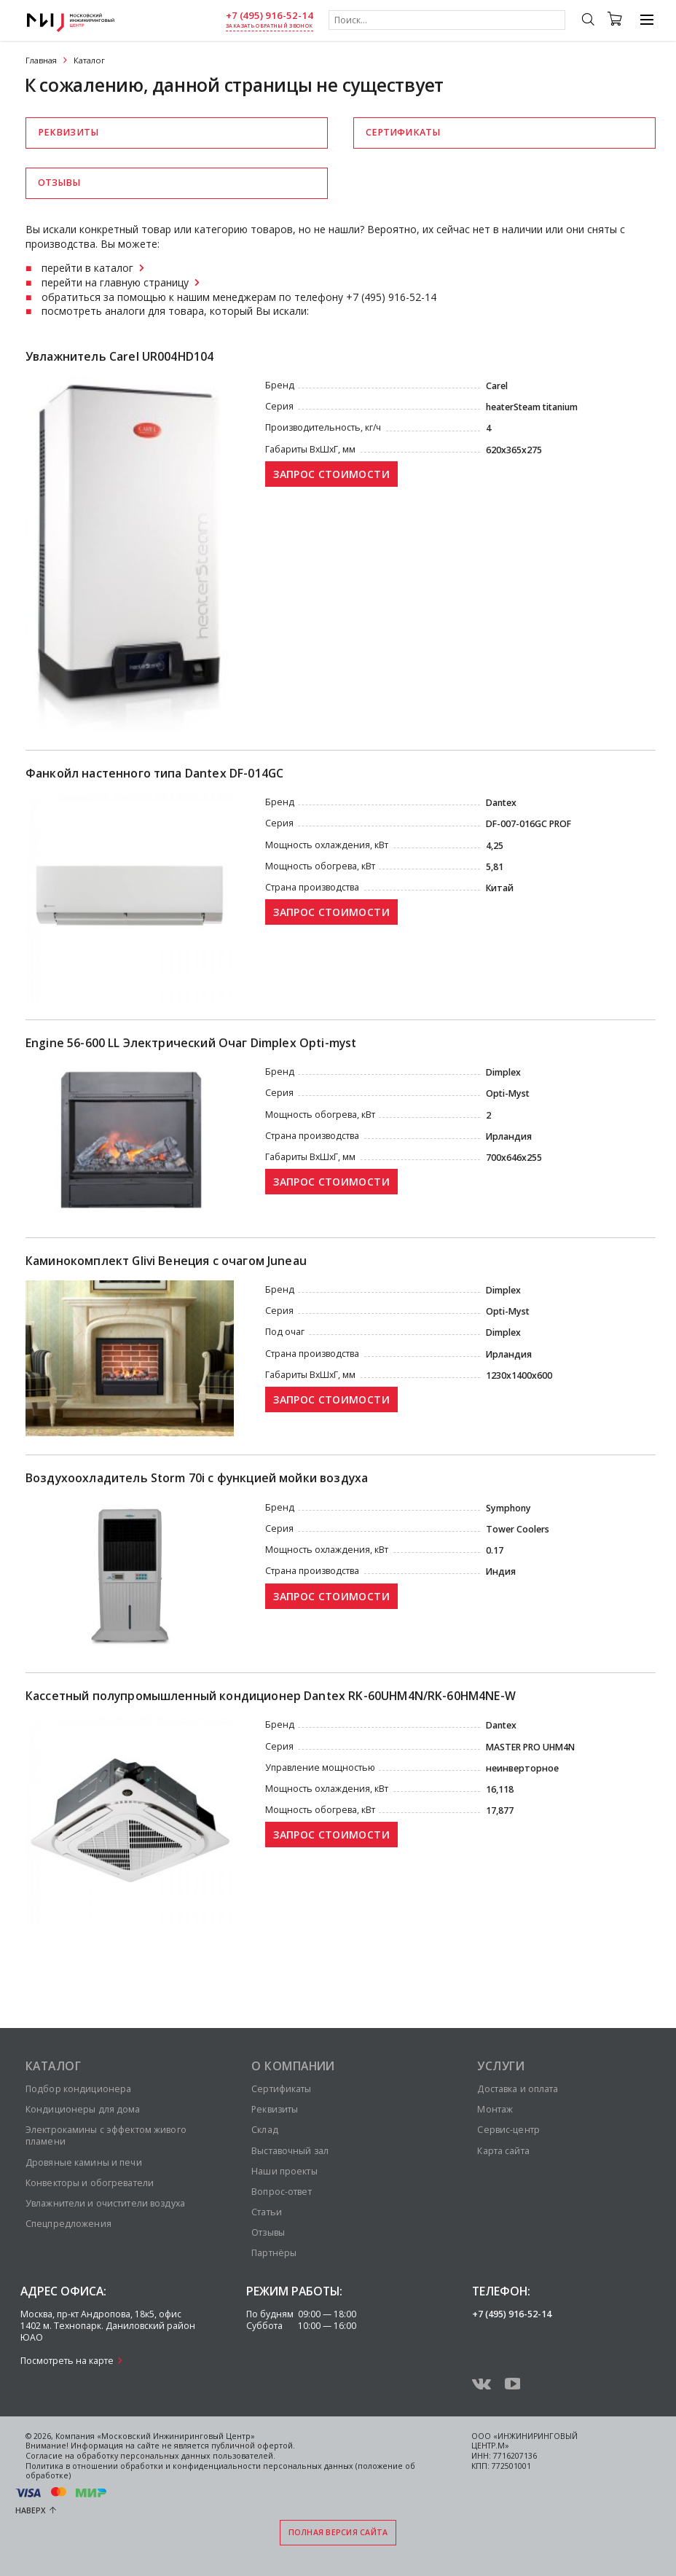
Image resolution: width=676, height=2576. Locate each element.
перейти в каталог (87, 268)
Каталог (53, 2066)
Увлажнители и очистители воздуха (105, 2203)
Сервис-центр (508, 2129)
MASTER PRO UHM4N (530, 1747)
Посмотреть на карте (67, 2360)
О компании (293, 2066)
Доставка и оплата (517, 2089)
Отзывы (59, 182)
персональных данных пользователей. (197, 2456)
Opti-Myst (508, 1093)
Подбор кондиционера (78, 2089)
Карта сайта (503, 2151)
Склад (264, 2129)
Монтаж (495, 2109)
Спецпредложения (68, 2223)
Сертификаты (403, 132)
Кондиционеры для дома (83, 2109)
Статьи (266, 2212)
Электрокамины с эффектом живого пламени (105, 2135)
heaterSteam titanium (532, 407)
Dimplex (503, 1072)
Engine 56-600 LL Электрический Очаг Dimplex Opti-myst (190, 1043)
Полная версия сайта (338, 2532)
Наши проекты (284, 2171)
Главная (41, 60)
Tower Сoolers (517, 1529)
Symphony (508, 1508)
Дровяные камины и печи (83, 2162)
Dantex (501, 802)
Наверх (30, 2510)
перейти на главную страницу (115, 282)
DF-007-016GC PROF (528, 824)
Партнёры (273, 2253)
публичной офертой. (253, 2445)
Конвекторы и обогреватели (89, 2183)
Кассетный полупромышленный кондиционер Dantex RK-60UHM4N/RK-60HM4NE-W (270, 1696)
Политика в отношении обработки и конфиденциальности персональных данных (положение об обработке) (220, 2471)
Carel (497, 386)
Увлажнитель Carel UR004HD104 (119, 356)
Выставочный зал (290, 2151)
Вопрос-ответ (281, 2191)
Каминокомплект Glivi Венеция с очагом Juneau (166, 1261)
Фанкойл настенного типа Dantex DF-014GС (154, 773)
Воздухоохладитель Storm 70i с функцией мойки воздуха (196, 1478)
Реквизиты (68, 132)
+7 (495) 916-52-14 (269, 15)
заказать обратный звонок (269, 26)
